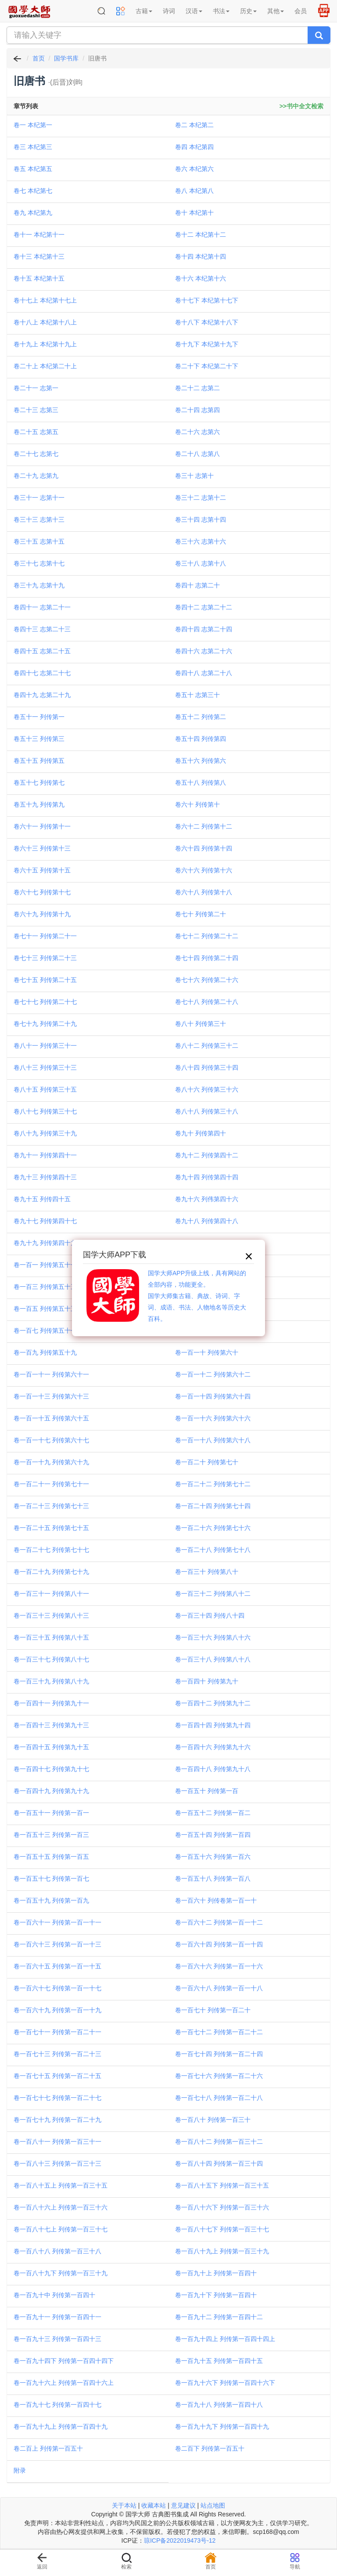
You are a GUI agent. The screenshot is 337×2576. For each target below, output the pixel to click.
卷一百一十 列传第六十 (206, 1352)
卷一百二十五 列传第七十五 (51, 1527)
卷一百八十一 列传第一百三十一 (57, 2141)
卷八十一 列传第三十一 (45, 1045)
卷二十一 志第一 (36, 387)
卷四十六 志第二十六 (203, 651)
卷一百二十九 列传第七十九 (51, 1571)
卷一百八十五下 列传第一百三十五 (222, 2185)
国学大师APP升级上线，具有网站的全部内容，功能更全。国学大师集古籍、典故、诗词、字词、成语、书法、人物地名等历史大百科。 (197, 1296)
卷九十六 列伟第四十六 (206, 1199)
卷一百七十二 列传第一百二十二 (219, 2031)
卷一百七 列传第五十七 (45, 1330)
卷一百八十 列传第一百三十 (213, 2119)
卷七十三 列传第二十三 (45, 957)
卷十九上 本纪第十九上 (45, 344)
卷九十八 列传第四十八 (206, 1220)
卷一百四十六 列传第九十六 (213, 1747)
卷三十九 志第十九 (39, 585)
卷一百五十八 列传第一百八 (213, 1878)
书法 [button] (221, 10)
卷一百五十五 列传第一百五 (51, 1856)
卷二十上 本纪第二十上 (45, 366)
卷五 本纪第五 (33, 168)
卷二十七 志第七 (36, 453)
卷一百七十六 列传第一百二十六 (219, 2075)
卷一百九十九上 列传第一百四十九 (61, 2426)
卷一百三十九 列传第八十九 (51, 1681)
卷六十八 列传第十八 (203, 892)
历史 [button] (248, 10)
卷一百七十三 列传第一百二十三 (57, 2053)
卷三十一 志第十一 (39, 497)
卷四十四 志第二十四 (203, 629)
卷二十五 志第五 (36, 431)
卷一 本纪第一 (33, 124)
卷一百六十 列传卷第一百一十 (216, 1900)
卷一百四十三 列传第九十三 (51, 1725)
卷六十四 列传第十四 (203, 848)
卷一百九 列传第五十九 (45, 1352)
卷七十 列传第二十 (200, 914)
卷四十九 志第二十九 (42, 694)
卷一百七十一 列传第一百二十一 (57, 2031)
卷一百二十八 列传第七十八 (213, 1549)
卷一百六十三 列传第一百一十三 (57, 1944)
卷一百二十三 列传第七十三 (51, 1505)
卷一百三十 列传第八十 (206, 1571)
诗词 (169, 10)
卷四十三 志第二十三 (42, 629)
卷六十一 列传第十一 (42, 826)
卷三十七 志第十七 (39, 563)
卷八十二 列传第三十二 (206, 1045)
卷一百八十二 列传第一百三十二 (219, 2141)
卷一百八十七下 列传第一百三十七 (222, 2229)
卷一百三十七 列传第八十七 (51, 1659)
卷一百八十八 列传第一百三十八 (57, 2251)
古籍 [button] (144, 10)
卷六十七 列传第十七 (42, 892)
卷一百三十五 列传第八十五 (51, 1637)
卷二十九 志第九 (36, 475)
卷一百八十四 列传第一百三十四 (219, 2163)
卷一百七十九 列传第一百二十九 (57, 2119)
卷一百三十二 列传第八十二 (213, 1593)
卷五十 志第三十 (197, 694)
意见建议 (183, 2505)
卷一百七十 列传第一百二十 (213, 2010)
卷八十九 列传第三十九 (45, 1133)
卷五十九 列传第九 (39, 804)
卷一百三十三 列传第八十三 (51, 1615)
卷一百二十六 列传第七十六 (213, 1527)
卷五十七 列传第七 (39, 782)
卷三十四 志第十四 (200, 519)
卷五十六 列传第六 (200, 760)
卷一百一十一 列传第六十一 (51, 1374)
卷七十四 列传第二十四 (206, 957)
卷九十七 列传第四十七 (45, 1220)
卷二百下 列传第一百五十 (209, 2448)
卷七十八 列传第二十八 (206, 1001)
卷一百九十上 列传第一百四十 (216, 2273)
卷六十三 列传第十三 (42, 848)
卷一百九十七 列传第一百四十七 (57, 2404)
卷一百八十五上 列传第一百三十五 (61, 2185)
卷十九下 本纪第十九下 (206, 344)
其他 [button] (275, 10)
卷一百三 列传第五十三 (45, 1286)
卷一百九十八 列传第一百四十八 (219, 2404)
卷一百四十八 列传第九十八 (213, 1768)
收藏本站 (153, 2505)
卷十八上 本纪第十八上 (45, 322)
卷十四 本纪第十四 (200, 256)
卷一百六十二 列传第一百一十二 (219, 1922)
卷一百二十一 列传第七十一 (51, 1483)
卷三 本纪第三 (33, 146)
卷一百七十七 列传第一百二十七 (57, 2097)
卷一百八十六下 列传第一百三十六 (222, 2207)
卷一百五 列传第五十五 (45, 1308)
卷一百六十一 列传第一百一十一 (57, 1922)
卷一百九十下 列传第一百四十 (216, 2294)
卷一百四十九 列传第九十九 (51, 1790)
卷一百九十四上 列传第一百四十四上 (225, 2338)
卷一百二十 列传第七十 (206, 1462)
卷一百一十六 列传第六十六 (213, 1418)
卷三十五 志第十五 (39, 541)
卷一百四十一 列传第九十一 (51, 1703)
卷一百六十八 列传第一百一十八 (219, 1988)
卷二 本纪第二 (194, 124)
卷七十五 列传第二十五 (45, 979)
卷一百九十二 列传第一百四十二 (219, 2316)
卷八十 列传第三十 (200, 1023)
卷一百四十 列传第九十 (206, 1681)
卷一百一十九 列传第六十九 (51, 1462)
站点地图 (213, 2505)
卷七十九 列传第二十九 (45, 1023)
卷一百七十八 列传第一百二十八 (219, 2097)
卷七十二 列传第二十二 (206, 935)
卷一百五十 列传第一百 (206, 1790)
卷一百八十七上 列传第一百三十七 (61, 2229)
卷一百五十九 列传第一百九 (51, 1900)
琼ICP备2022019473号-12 (179, 2540)
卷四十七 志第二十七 (42, 672)
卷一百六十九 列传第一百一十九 (57, 2010)
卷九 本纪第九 (33, 212)
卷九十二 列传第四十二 (206, 1155)
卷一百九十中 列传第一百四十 (54, 2294)
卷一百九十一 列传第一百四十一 (57, 2316)
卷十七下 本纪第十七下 (206, 300)
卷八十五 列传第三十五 (45, 1089)
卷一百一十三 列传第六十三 (51, 1396)
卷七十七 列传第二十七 (45, 1001)
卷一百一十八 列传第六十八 (213, 1440)
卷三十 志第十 (194, 475)
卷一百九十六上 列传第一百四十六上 (64, 2382)
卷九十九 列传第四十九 (45, 1242)
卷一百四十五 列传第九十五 (51, 1747)
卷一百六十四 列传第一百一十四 (219, 1944)
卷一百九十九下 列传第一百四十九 (222, 2426)
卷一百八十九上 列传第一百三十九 (222, 2251)
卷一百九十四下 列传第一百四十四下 (64, 2360)
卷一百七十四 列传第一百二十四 (219, 2053)
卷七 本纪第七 (33, 190)
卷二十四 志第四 (197, 409)
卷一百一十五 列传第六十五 (51, 1418)
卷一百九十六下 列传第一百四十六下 (225, 2382)
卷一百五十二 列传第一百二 (213, 1812)
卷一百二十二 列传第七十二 (213, 1483)
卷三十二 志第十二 (200, 497)
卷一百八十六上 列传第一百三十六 (61, 2207)
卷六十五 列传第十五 (42, 870)
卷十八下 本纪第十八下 (206, 322)
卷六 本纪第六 (194, 168)
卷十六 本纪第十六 (200, 278)
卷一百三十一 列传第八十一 (51, 1593)
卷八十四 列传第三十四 (206, 1067)
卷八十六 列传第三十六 (206, 1089)
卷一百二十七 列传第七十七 (51, 1549)
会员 (300, 10)
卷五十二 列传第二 (200, 716)
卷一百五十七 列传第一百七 (51, 1878)
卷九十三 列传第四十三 (45, 1177)
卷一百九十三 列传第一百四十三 (57, 2338)
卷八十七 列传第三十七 (45, 1111)
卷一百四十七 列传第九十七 (51, 1768)
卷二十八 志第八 (197, 453)
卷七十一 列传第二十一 (45, 935)
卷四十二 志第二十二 (203, 607)
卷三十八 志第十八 (200, 563)
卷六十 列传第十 (197, 804)
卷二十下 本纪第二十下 (206, 366)
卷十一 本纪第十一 (39, 234)
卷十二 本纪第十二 (200, 234)
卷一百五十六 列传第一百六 (213, 1856)
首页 (38, 58)
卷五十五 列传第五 (39, 760)
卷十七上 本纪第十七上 (45, 300)
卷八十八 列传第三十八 (206, 1111)
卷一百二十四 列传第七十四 (213, 1505)
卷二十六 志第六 (197, 431)
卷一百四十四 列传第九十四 (213, 1725)
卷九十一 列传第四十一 (45, 1155)
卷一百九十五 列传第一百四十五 (219, 2360)
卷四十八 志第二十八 (203, 672)
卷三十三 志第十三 (39, 519)
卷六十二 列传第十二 (203, 826)
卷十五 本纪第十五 (39, 278)
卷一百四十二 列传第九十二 (213, 1703)
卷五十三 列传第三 (39, 738)
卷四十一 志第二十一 (42, 607)
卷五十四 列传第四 (200, 738)
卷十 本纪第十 (194, 212)
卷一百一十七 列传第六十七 (51, 1440)
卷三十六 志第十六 (200, 541)
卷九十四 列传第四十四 (206, 1177)
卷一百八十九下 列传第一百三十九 (61, 2273)
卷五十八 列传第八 (200, 782)
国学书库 (66, 58)
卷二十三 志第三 (36, 409)
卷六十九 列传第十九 (42, 914)
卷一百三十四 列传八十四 (209, 1615)
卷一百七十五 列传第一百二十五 (57, 2075)
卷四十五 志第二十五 (42, 651)
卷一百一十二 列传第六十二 (213, 1374)
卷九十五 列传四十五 (42, 1199)
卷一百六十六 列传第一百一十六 (219, 1966)
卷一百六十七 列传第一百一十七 (57, 1988)
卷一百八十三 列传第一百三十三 (57, 2163)
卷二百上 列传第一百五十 (48, 2448)
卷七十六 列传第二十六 (206, 979)
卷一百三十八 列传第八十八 (213, 1659)
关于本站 (124, 2505)
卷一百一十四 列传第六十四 (213, 1396)
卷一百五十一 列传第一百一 (51, 1812)
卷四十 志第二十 (197, 585)
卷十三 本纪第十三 (39, 256)
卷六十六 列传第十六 (203, 870)
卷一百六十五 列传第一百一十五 (57, 1966)
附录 (20, 2470)
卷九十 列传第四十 (200, 1133)
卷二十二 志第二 (197, 387)
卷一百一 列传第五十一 (45, 1264)
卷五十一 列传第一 (39, 716)
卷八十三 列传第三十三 (45, 1067)
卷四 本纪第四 (194, 146)
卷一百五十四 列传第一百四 (213, 1834)
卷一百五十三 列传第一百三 (51, 1834)
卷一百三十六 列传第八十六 (213, 1637)
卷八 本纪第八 (194, 190)
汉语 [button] (194, 10)
